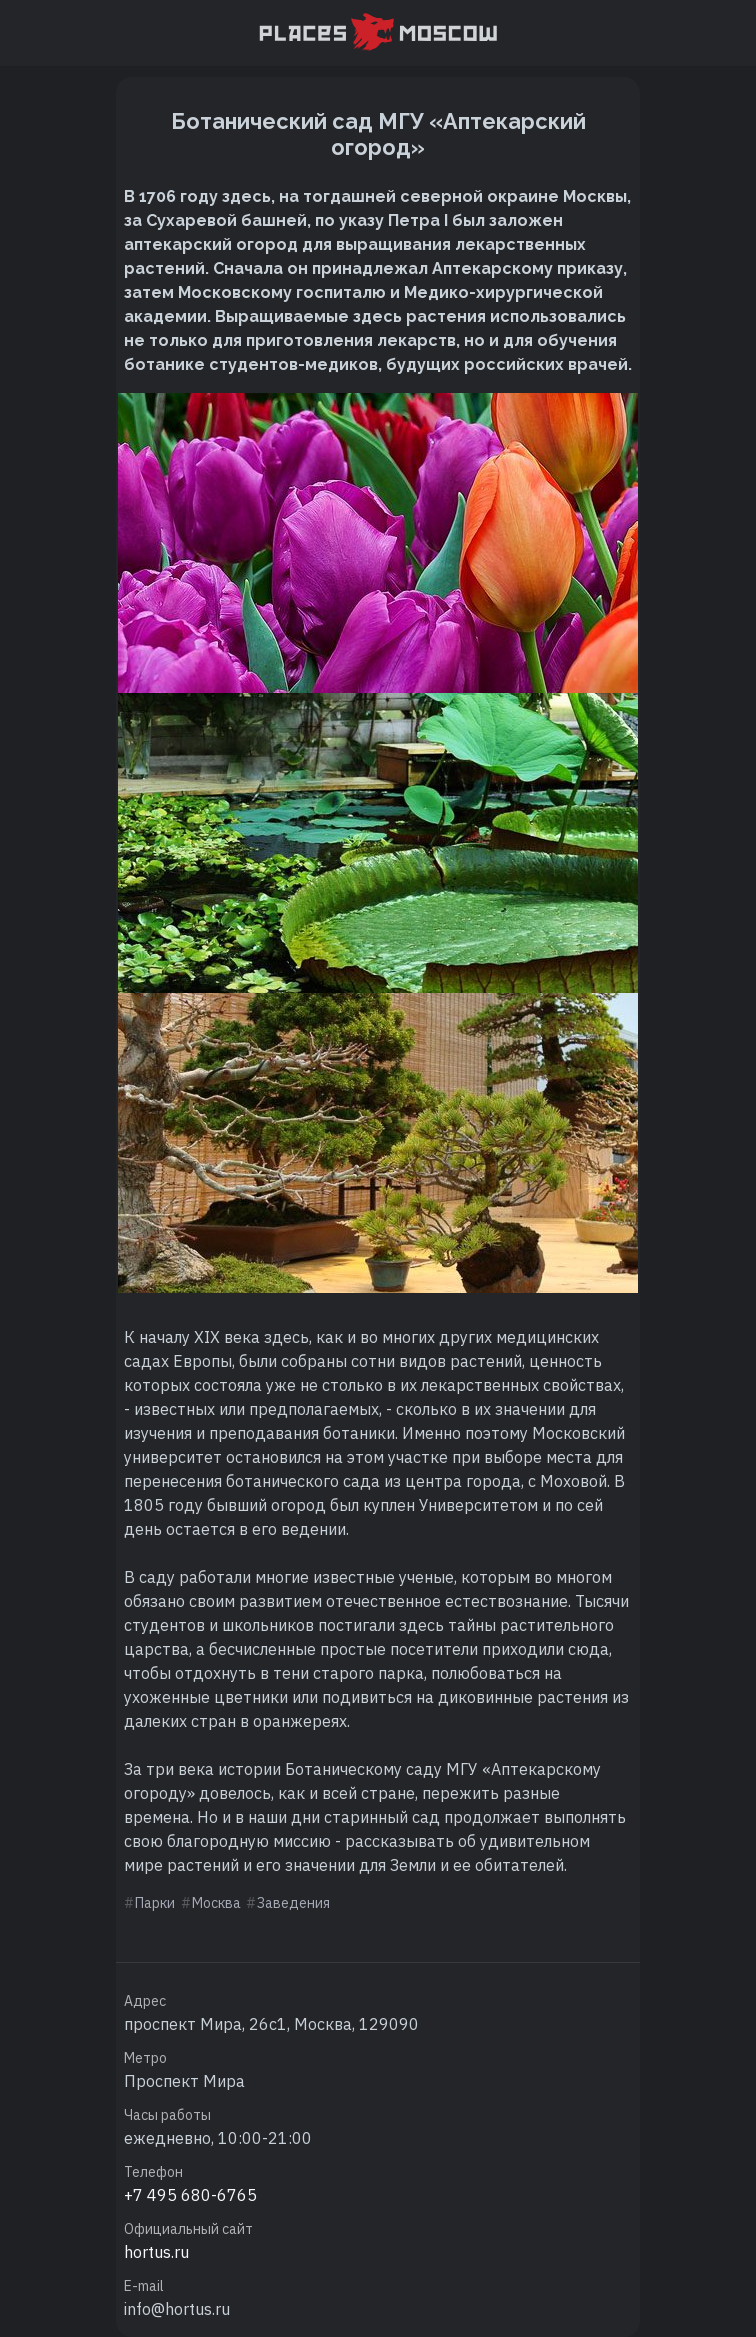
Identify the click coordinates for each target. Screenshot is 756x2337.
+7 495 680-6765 (190, 2195)
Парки (155, 1903)
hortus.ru (156, 2252)
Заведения (293, 1903)
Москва (216, 1903)
